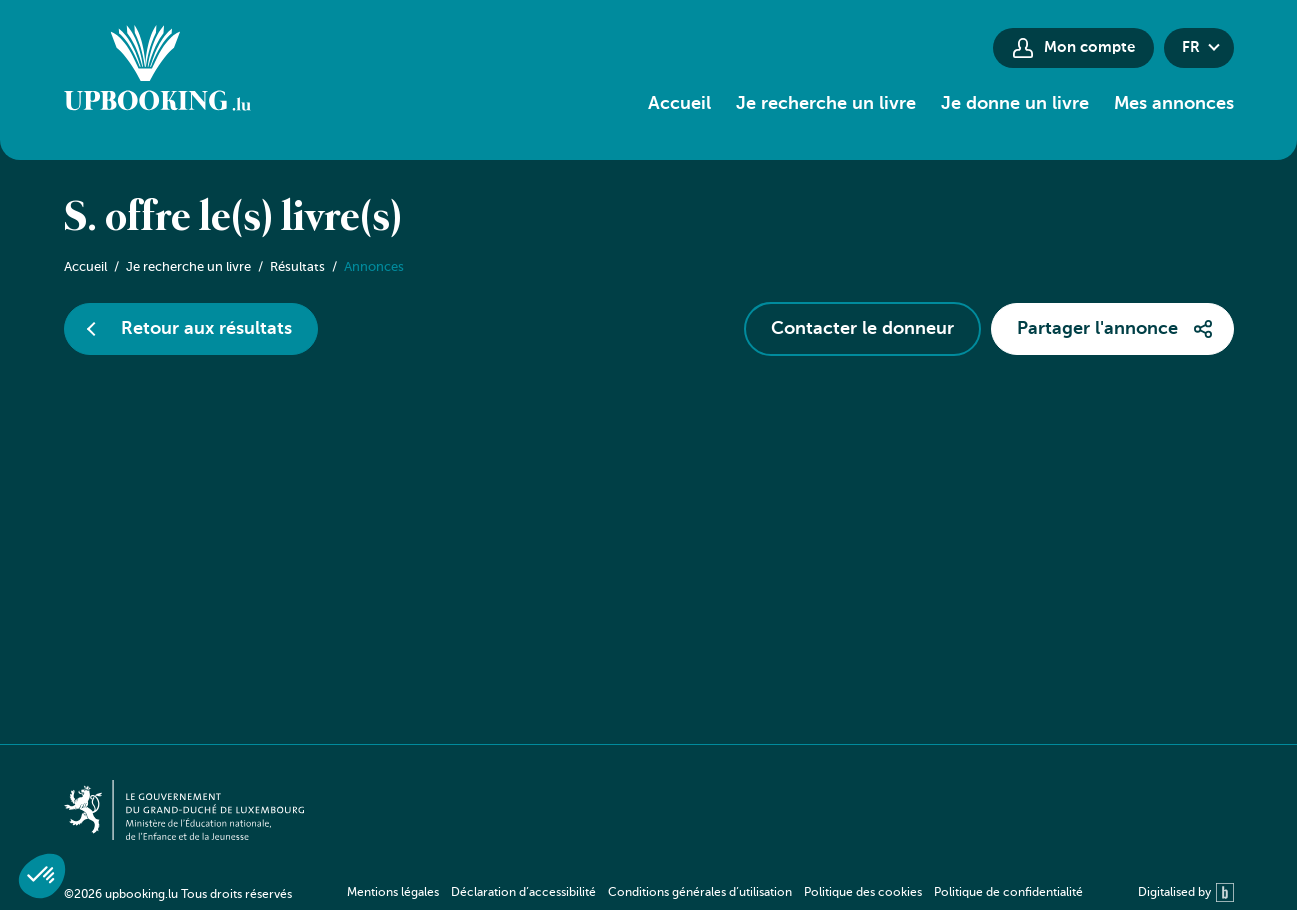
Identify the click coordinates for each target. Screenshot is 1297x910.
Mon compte (1089, 47)
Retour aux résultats (206, 329)
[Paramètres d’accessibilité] (939, 47)
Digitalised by (1186, 892)
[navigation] (715, 892)
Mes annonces (1174, 104)
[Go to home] (157, 71)
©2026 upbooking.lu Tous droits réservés (178, 895)
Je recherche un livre (826, 104)
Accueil (679, 104)
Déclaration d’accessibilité (523, 893)
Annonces (374, 267)
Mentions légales (393, 893)
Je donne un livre (1015, 104)
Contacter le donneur (862, 329)
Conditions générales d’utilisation (700, 893)
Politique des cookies (863, 893)
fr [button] (1191, 47)
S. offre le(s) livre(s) (233, 219)
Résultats (297, 267)
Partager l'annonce (1097, 329)
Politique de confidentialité (1008, 893)
